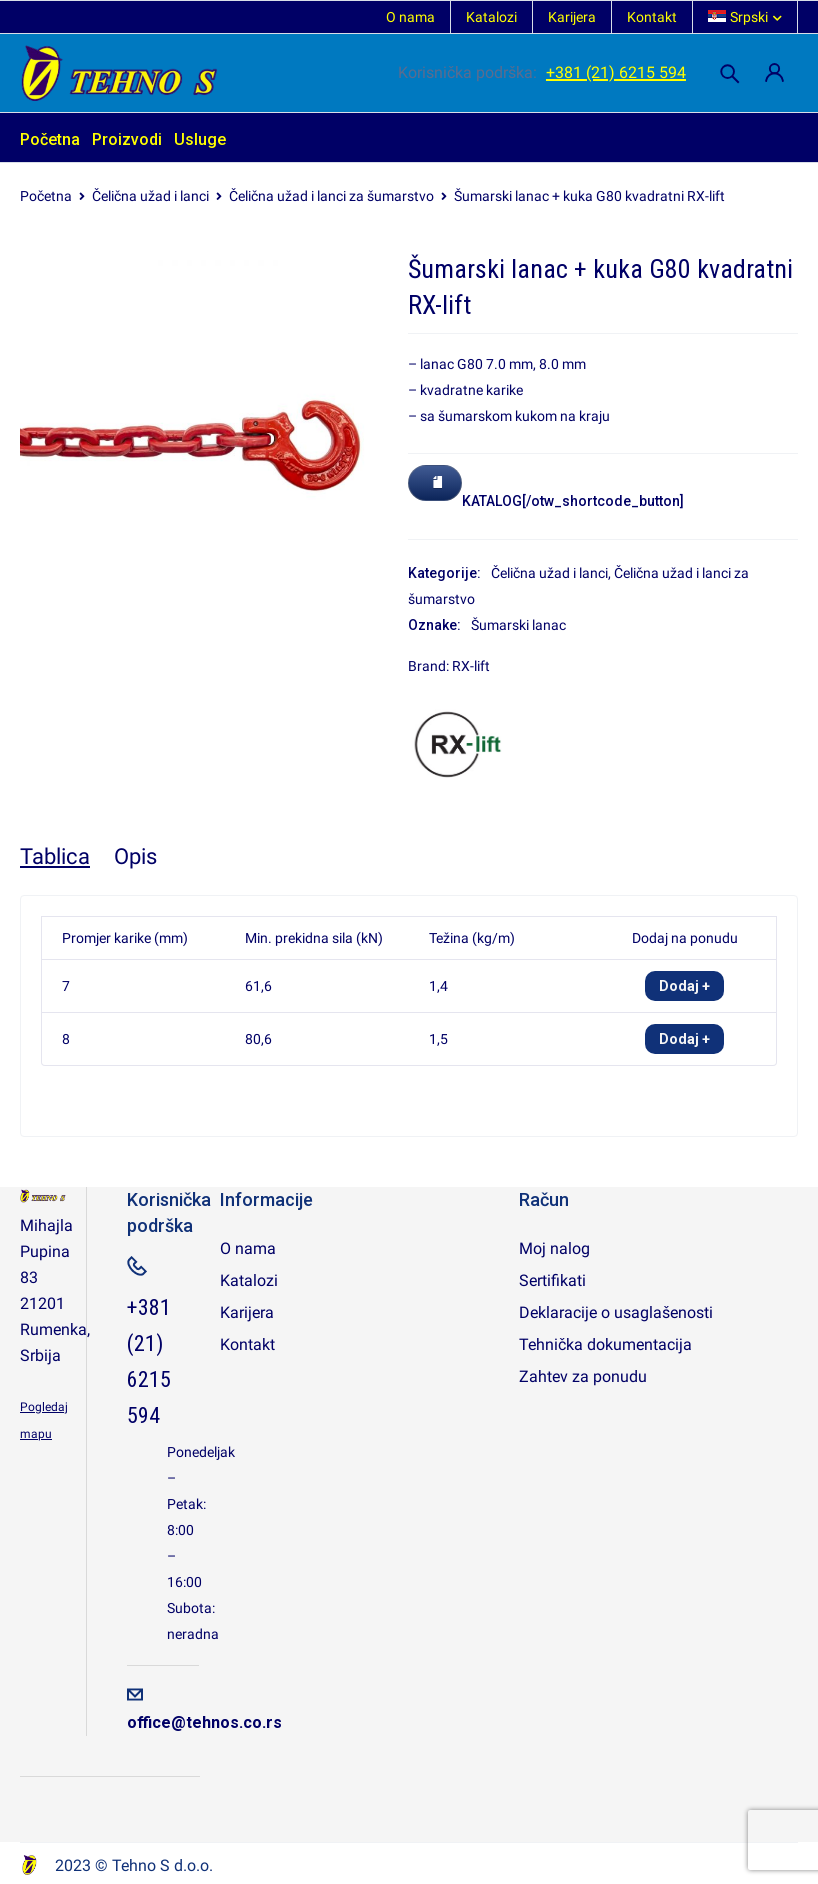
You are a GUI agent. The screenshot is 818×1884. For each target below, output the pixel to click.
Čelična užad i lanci (150, 196)
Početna (46, 196)
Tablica (55, 856)
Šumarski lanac (518, 625)
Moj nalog (554, 1248)
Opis (135, 856)
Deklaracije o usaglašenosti (616, 1312)
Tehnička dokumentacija (605, 1344)
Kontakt (652, 17)
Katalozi (491, 17)
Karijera (572, 17)
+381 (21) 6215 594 (616, 72)
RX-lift (471, 666)
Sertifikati (552, 1280)
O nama (410, 17)
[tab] (55, 857)
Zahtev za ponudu (583, 1376)
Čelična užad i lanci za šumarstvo (331, 196)
